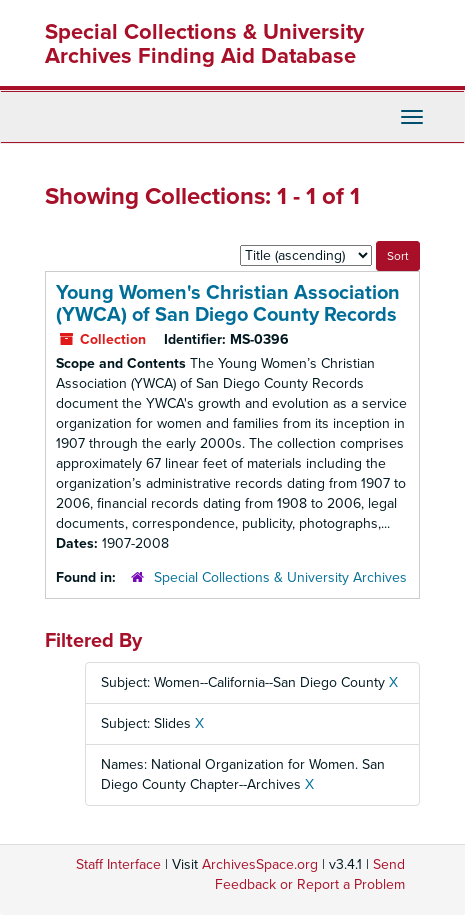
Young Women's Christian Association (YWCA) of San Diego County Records (228, 304)
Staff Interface (118, 864)
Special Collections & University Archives (280, 577)
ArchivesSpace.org (260, 864)
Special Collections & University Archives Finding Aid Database (204, 44)
